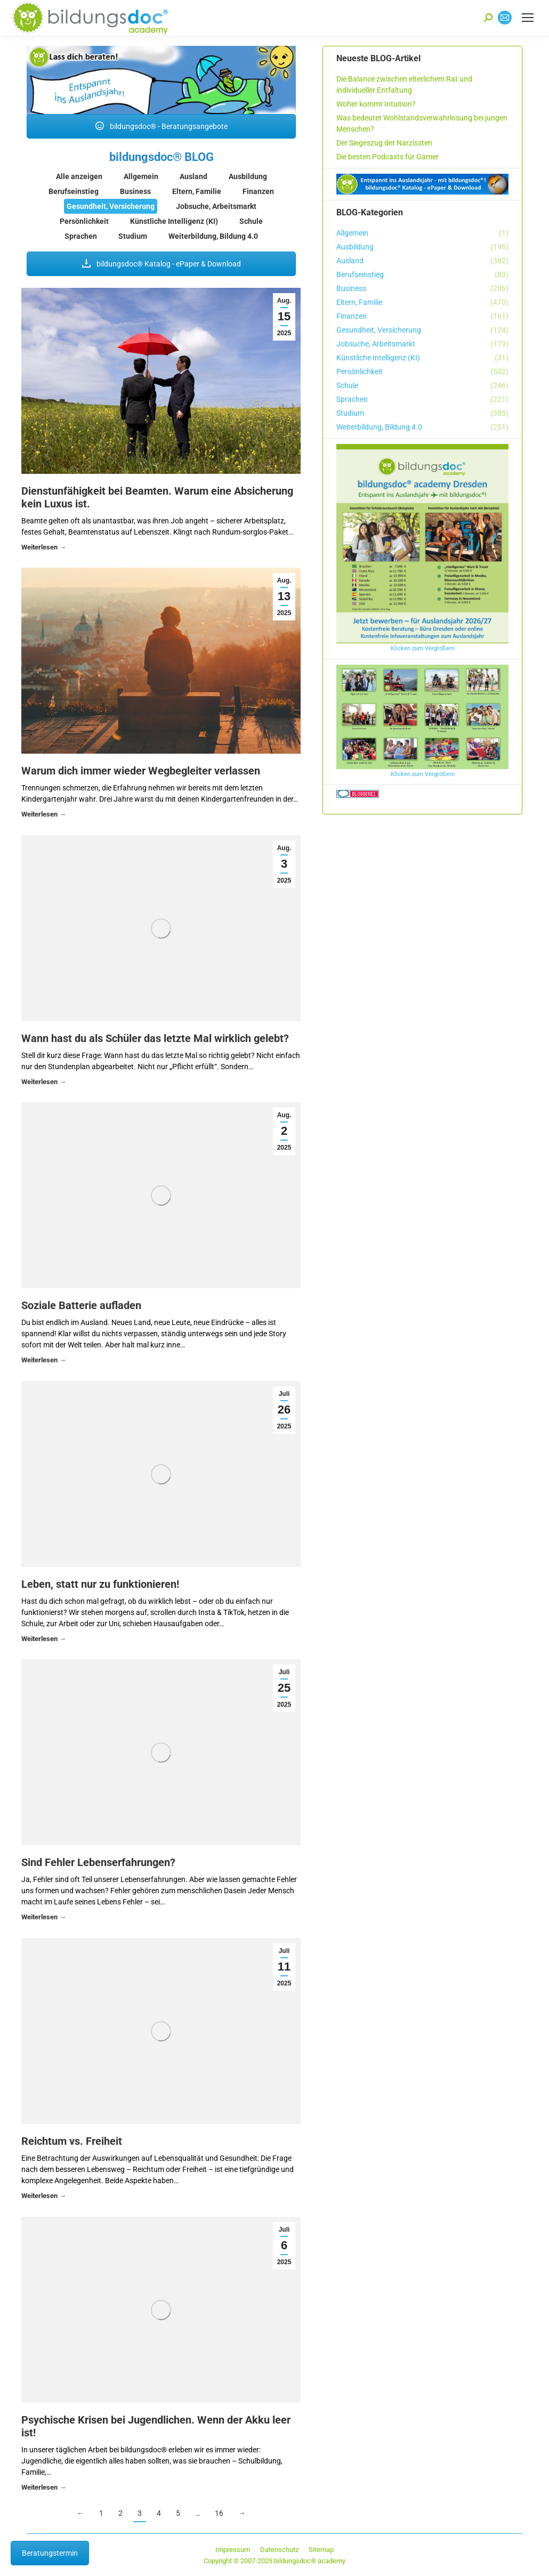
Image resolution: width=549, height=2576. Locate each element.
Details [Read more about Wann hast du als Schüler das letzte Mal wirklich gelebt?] (43, 1083)
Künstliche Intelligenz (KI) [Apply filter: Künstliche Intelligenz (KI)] (174, 221)
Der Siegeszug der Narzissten (384, 143)
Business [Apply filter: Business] (135, 191)
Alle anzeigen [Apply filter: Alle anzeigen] (79, 176)
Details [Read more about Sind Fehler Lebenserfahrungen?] (43, 1918)
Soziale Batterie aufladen (81, 1305)
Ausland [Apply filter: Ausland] (193, 176)
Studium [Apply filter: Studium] (132, 236)
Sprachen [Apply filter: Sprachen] (80, 236)
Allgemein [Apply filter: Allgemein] (141, 176)
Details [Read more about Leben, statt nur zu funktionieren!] (43, 1640)
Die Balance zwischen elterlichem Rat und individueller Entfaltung (404, 84)
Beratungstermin (50, 2553)
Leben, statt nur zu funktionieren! (100, 1584)
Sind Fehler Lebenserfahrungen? (98, 1862)
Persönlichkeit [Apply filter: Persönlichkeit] (84, 221)
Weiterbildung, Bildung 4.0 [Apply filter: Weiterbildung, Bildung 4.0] (213, 236)
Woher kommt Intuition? (376, 104)
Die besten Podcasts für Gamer (387, 156)
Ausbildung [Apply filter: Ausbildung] (248, 176)
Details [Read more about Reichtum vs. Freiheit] (43, 2197)
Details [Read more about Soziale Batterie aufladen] (43, 1361)
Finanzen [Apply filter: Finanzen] (258, 191)
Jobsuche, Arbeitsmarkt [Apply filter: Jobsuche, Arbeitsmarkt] (216, 206)
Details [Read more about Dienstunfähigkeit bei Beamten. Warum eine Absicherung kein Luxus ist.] (43, 548)
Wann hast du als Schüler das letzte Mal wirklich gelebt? (155, 1038)
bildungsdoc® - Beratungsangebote (161, 126)
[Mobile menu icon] (527, 17)
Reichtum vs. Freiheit (71, 2141)
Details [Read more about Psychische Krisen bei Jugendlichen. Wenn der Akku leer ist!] (43, 2488)
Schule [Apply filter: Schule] (251, 221)
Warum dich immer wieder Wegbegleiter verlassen (140, 770)
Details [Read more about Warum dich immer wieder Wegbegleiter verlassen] (43, 815)
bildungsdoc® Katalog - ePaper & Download (161, 264)
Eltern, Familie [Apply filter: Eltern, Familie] (196, 191)
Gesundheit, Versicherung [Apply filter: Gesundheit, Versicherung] (111, 206)
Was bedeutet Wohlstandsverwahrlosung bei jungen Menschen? (421, 123)
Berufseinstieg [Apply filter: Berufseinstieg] (74, 191)
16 (219, 2513)
